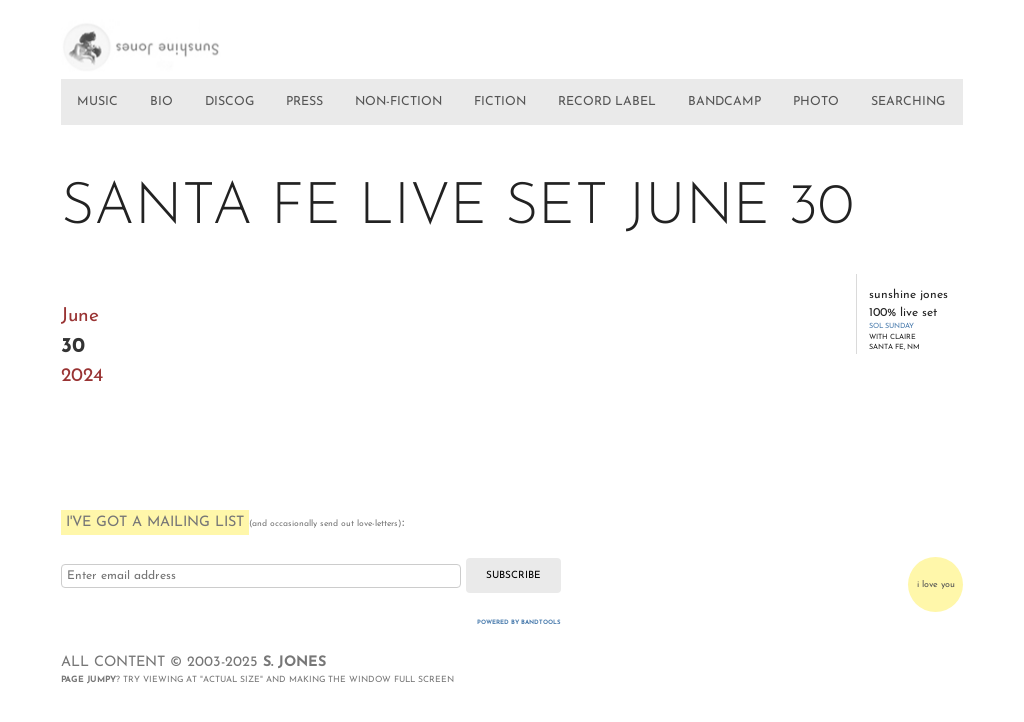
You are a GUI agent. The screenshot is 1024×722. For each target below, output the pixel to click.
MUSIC (97, 102)
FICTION (500, 102)
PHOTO (816, 102)
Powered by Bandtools (519, 622)
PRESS (304, 102)
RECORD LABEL (607, 102)
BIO (161, 102)
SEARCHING (908, 102)
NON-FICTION (398, 102)
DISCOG (229, 102)
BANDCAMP (724, 102)
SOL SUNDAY (891, 326)
